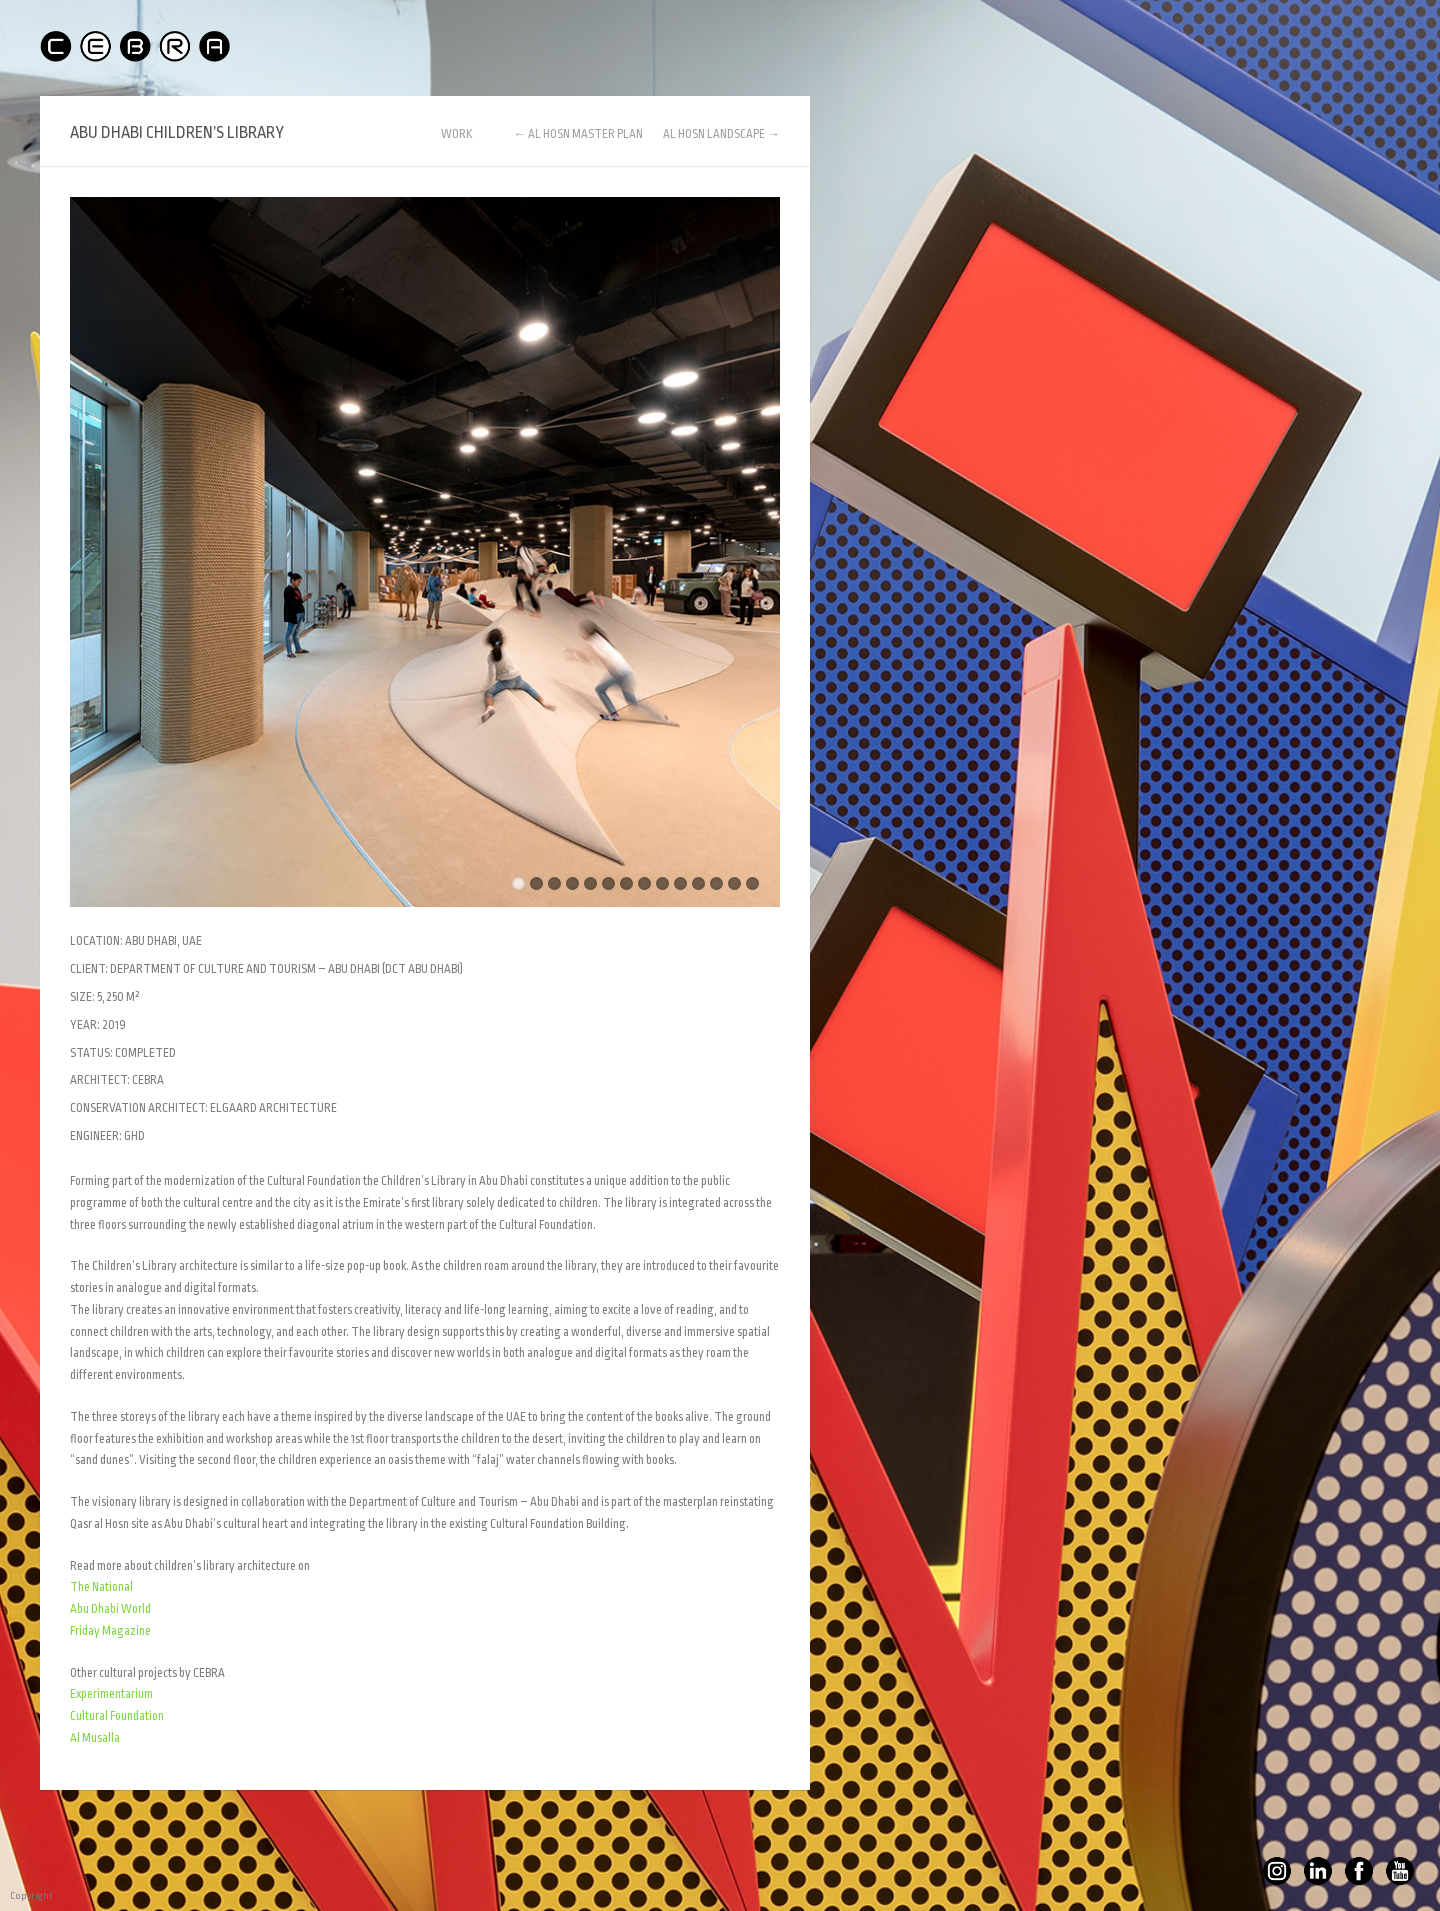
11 (698, 883)
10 (680, 883)
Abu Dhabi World (110, 1609)
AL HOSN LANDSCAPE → (721, 134)
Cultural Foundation (117, 1716)
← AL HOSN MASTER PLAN (578, 134)
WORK (457, 134)
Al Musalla (95, 1738)
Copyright (15, 1896)
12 (716, 883)
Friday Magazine (110, 1631)
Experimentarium (111, 1694)
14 (752, 883)
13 (734, 883)
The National (101, 1587)
